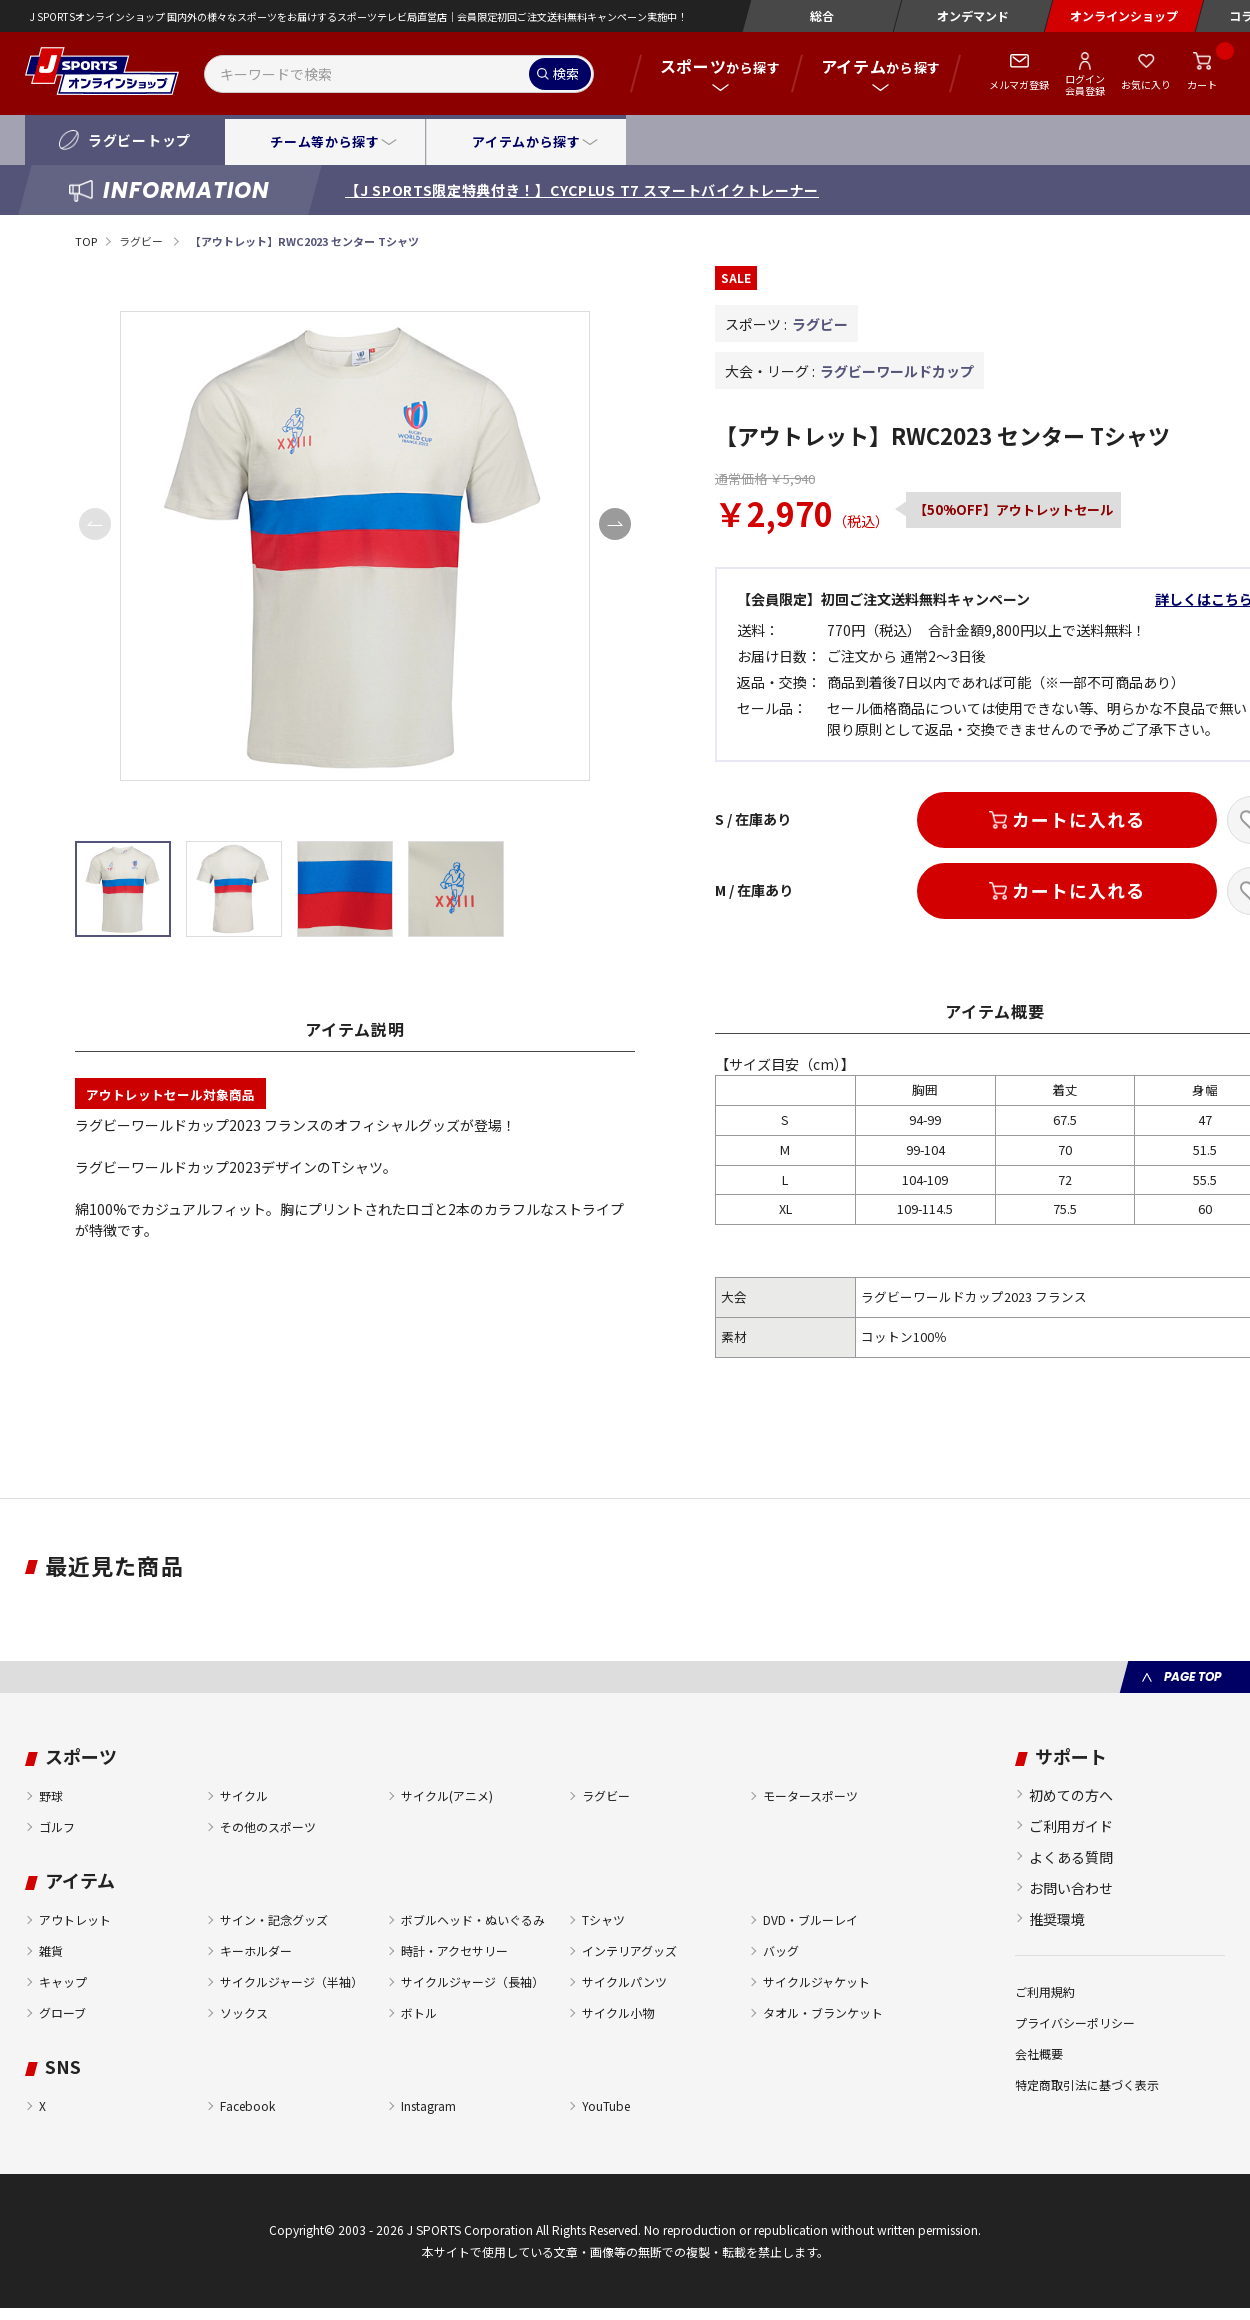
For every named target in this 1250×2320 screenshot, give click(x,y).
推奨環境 (1057, 1919)
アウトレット (75, 1919)
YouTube (606, 2105)
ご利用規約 (1045, 1991)
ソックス (244, 2012)
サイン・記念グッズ (274, 1919)
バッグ (781, 1950)
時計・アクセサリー (454, 1950)
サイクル (244, 1795)
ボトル (419, 2012)
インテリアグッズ (629, 1950)
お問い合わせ (1071, 1888)
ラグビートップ (139, 140)
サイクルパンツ (624, 1981)
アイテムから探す (526, 141)
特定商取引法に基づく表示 (1087, 2084)
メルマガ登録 (1019, 84)
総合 (822, 15)
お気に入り (1146, 84)
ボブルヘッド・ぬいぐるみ (473, 1919)
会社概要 (1039, 2053)
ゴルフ (57, 1826)
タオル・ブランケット (823, 2012)
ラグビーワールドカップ (897, 371)
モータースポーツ (810, 1795)
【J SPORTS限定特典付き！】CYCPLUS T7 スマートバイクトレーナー (582, 190)
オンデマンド (973, 15)
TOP (86, 241)
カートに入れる (1078, 819)
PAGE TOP (1192, 1676)
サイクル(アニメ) (447, 1795)
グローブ (62, 2012)
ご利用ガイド (1071, 1826)
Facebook (247, 2105)
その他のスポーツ (268, 1826)
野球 (51, 1795)
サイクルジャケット (816, 1981)
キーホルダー (256, 1950)
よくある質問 (1071, 1857)
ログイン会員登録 (1085, 84)
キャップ (63, 1981)
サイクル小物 (618, 2012)
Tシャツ (603, 1919)
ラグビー (142, 241)
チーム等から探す (324, 141)
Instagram (428, 2105)
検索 (566, 73)
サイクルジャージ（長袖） (472, 1981)
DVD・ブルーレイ (810, 1919)
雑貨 (51, 1950)
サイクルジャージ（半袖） (291, 1981)
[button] (615, 524)
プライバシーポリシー (1075, 2022)
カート (1202, 84)
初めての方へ (1071, 1795)
